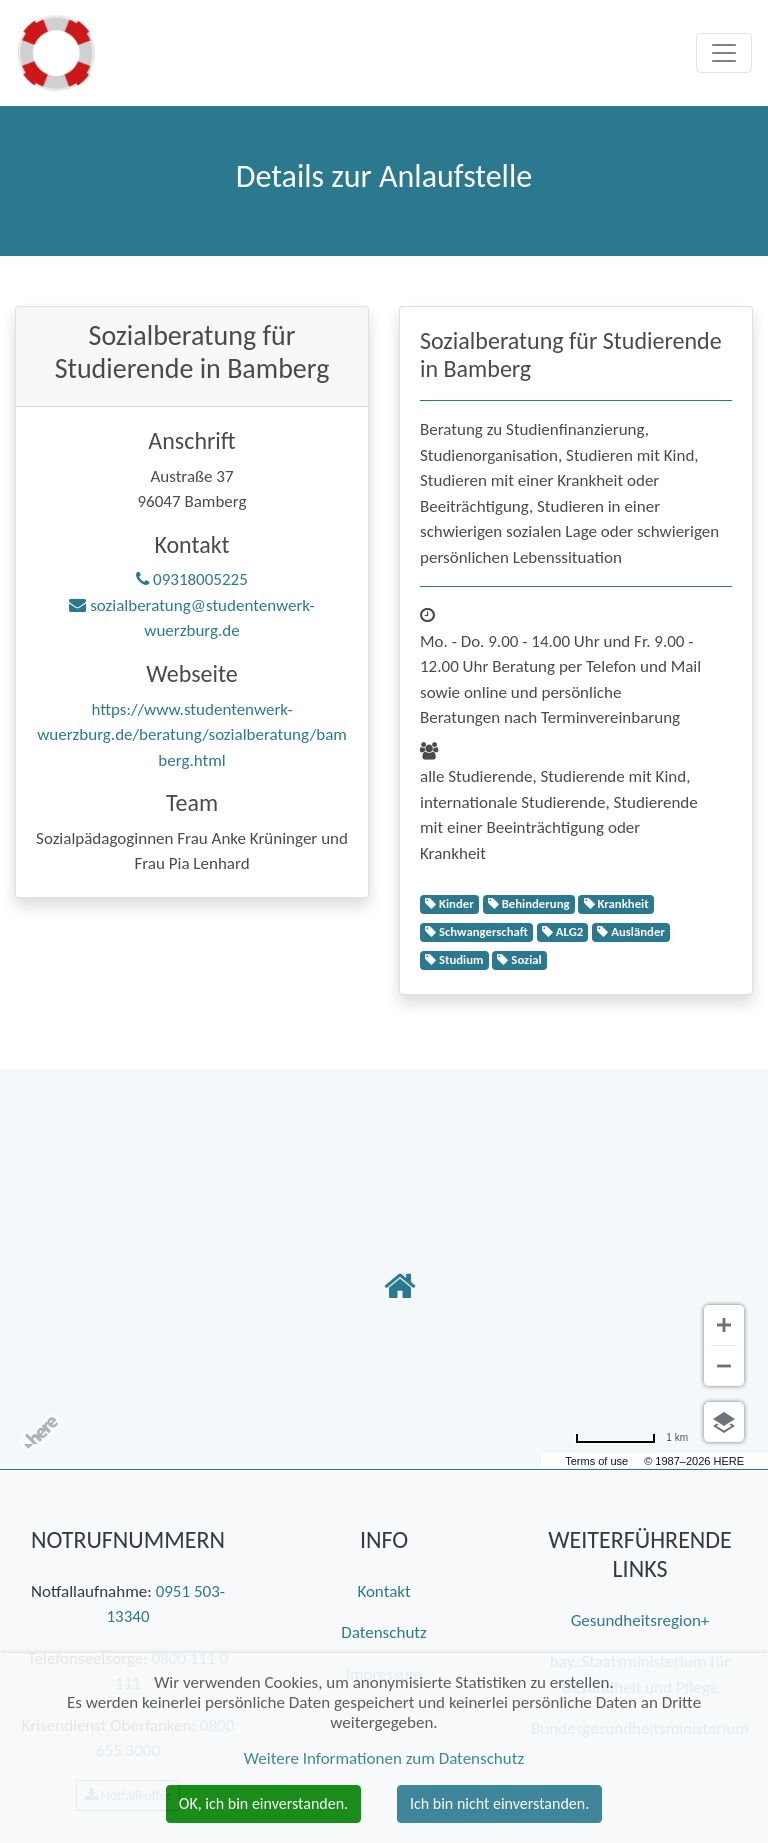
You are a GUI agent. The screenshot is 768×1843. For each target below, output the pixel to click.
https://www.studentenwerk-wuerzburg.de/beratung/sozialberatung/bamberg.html (192, 735)
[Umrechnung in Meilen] (631, 1437)
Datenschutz (383, 1632)
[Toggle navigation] (724, 53)
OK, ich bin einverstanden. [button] (263, 1803)
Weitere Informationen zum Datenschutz (384, 1758)
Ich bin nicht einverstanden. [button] (499, 1803)
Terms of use (596, 1461)
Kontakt (383, 1591)
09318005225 (192, 579)
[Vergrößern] (724, 1325)
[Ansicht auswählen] (724, 1422)
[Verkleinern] (724, 1366)
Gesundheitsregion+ (640, 1620)
